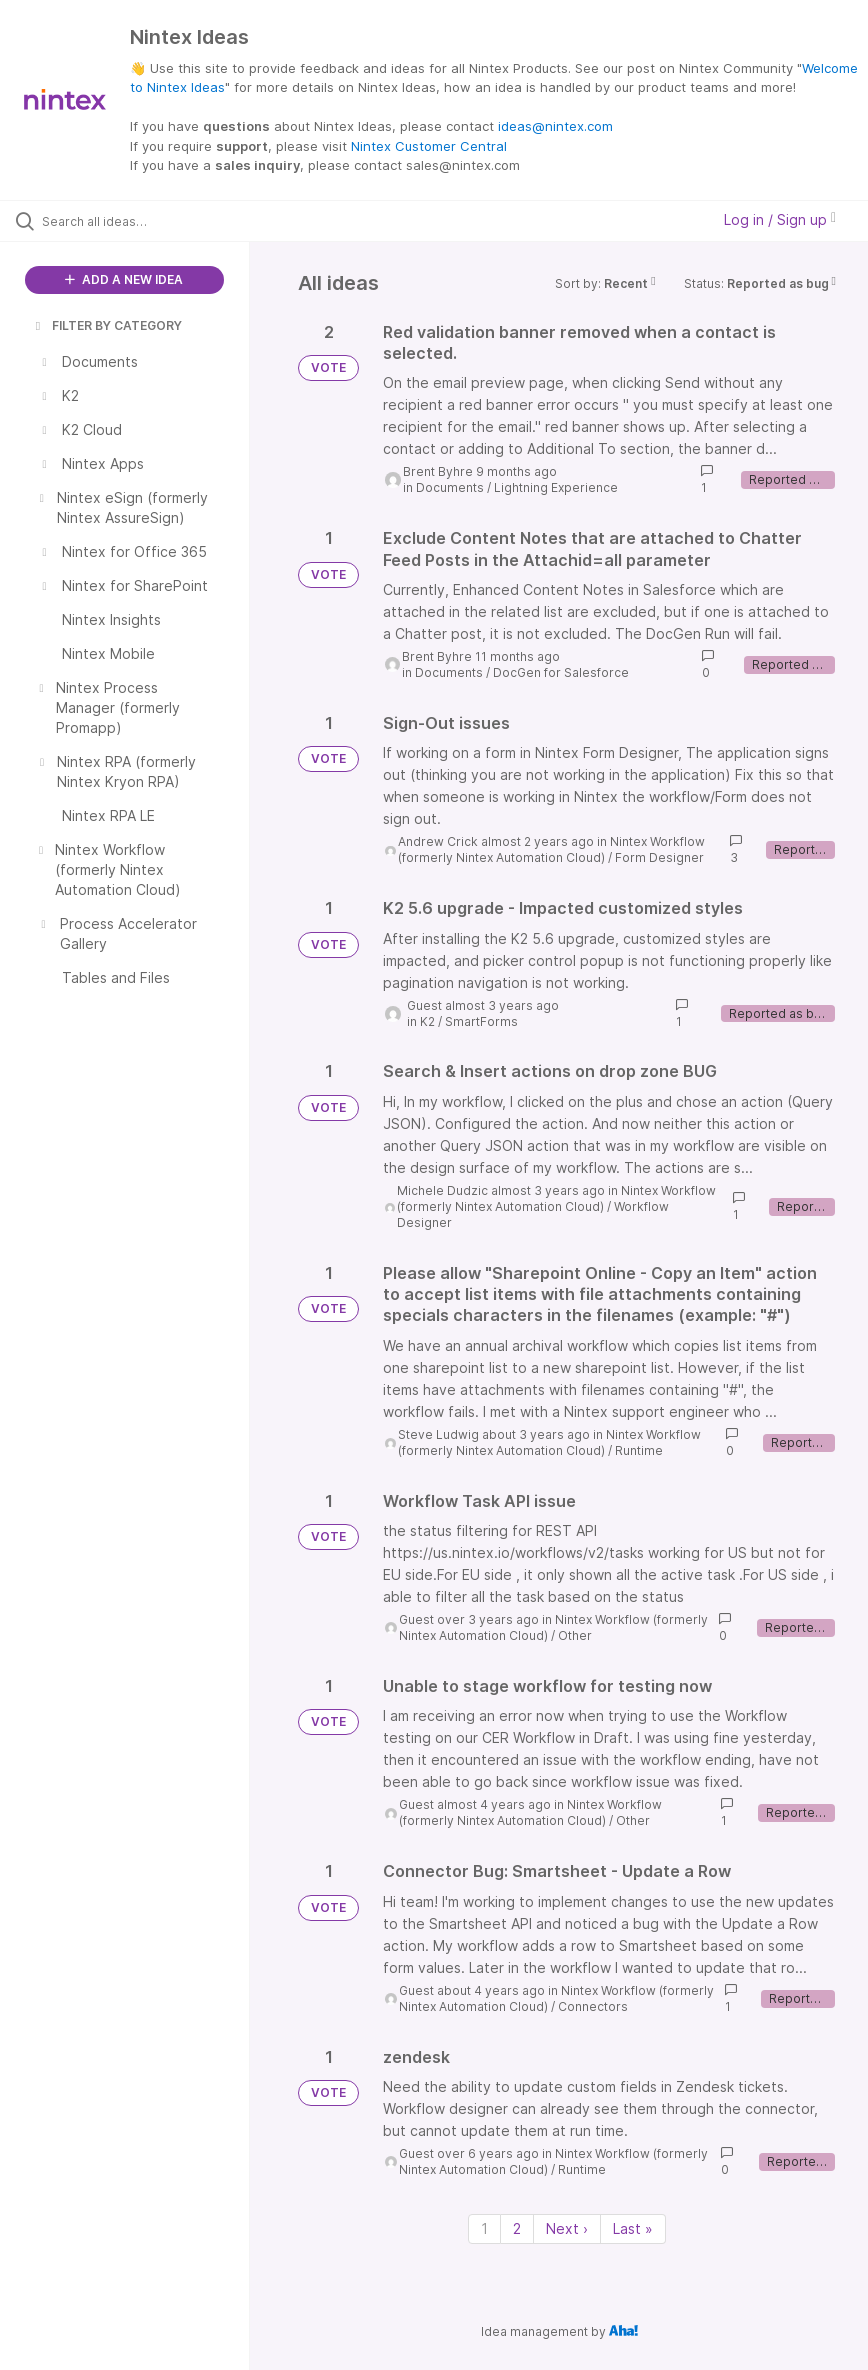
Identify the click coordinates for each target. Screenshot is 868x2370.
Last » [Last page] (633, 2228)
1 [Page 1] (484, 2228)
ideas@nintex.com (555, 126)
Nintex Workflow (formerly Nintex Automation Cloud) (551, 849)
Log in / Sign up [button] (780, 219)
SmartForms (481, 1021)
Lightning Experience (556, 487)
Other (575, 1635)
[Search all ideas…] (135, 221)
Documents (450, 487)
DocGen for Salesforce (561, 672)
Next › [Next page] (567, 2228)
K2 (427, 1021)
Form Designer (659, 857)
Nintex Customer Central (429, 146)
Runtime (639, 1450)
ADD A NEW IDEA (124, 279)
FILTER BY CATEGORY (107, 325)
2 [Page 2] (517, 2228)
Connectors (593, 2006)
